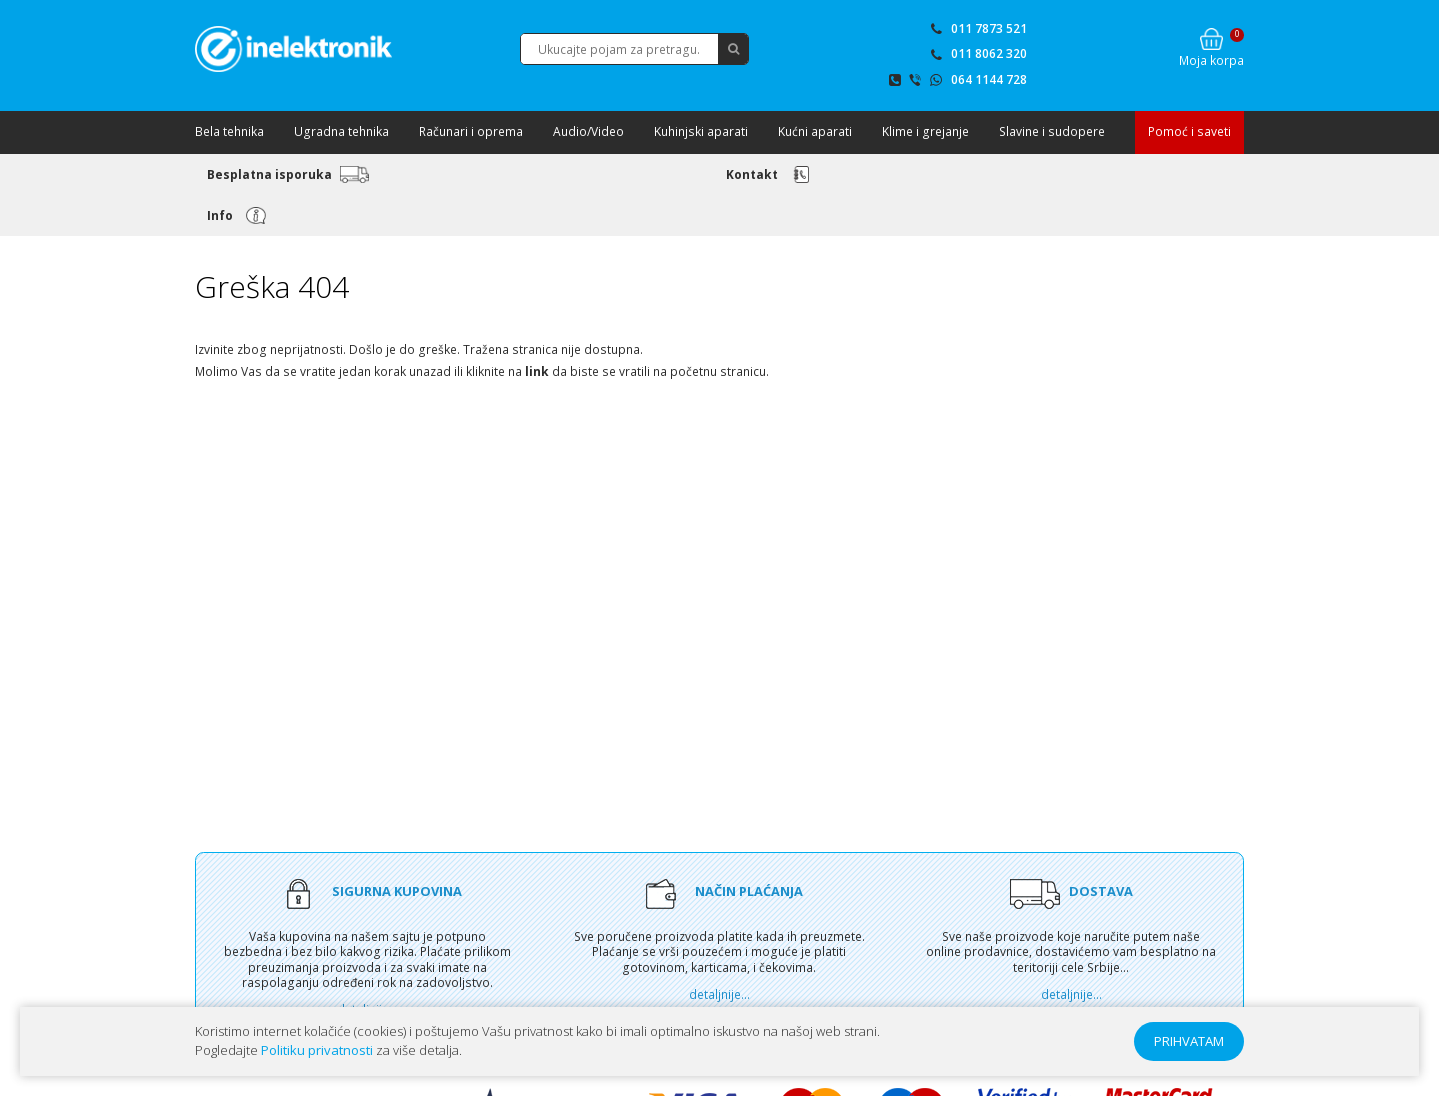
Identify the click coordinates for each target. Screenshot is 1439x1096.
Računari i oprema (471, 131)
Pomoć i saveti (1189, 131)
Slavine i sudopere (1052, 131)
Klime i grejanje (925, 131)
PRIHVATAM (1189, 1041)
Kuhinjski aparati (701, 131)
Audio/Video (588, 131)
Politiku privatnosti (317, 1050)
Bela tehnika (229, 131)
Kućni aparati (815, 131)
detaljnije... (719, 994)
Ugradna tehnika (341, 131)
